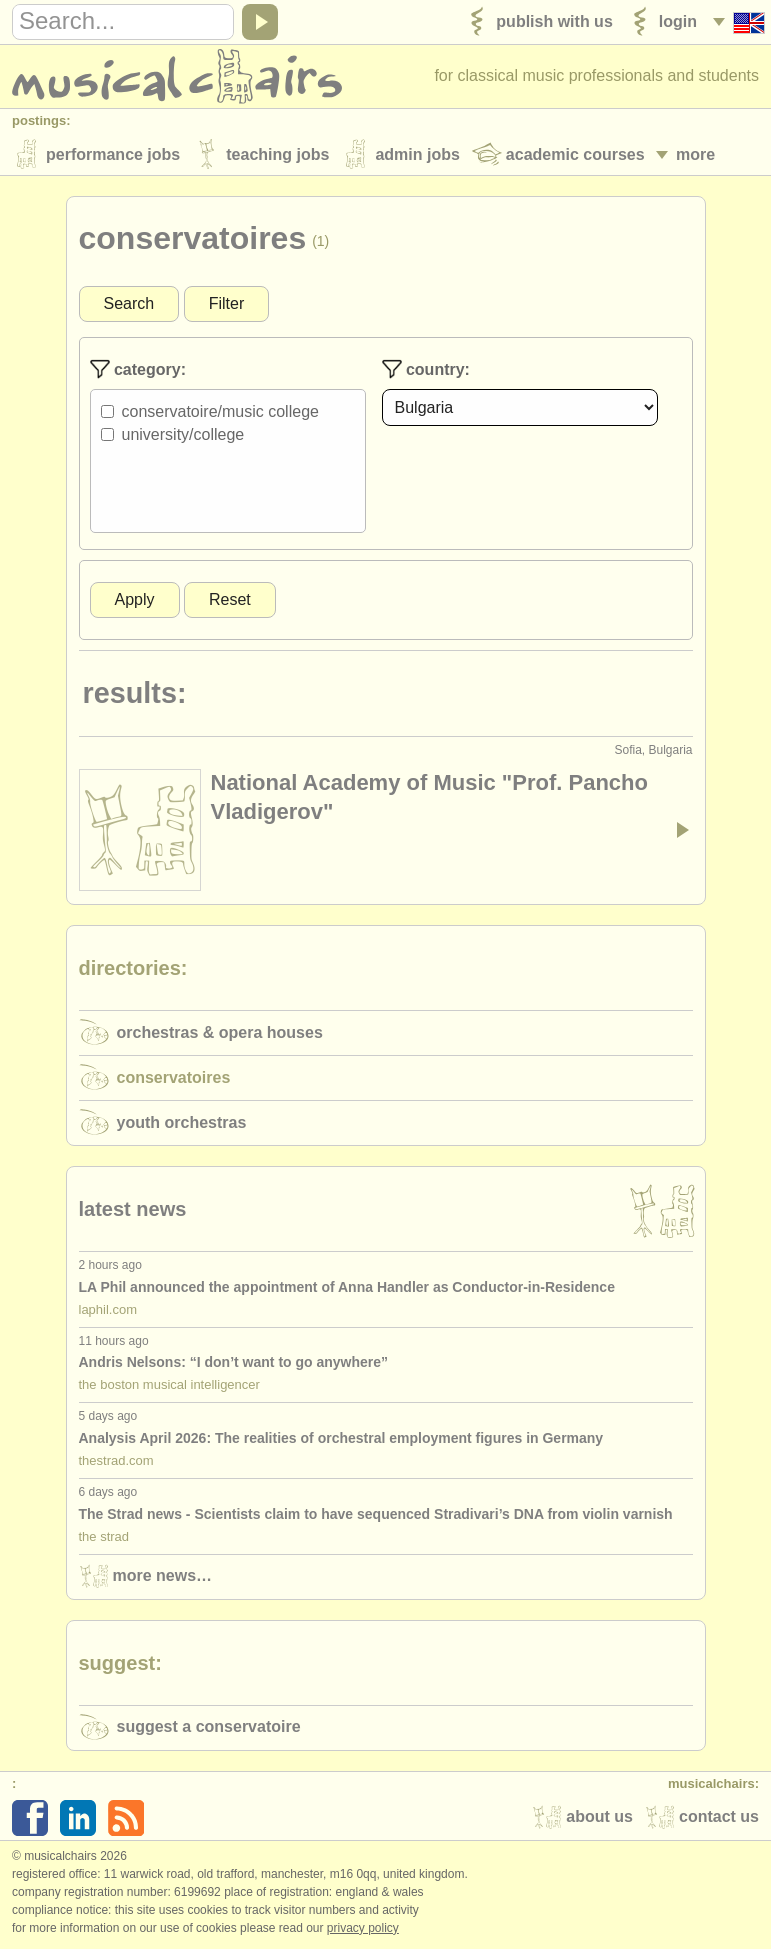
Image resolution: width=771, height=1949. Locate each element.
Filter (227, 303)
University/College (183, 434)
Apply (135, 599)
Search (129, 303)
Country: (426, 369)
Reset (230, 599)
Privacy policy (363, 1928)
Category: (138, 369)
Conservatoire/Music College (220, 411)
